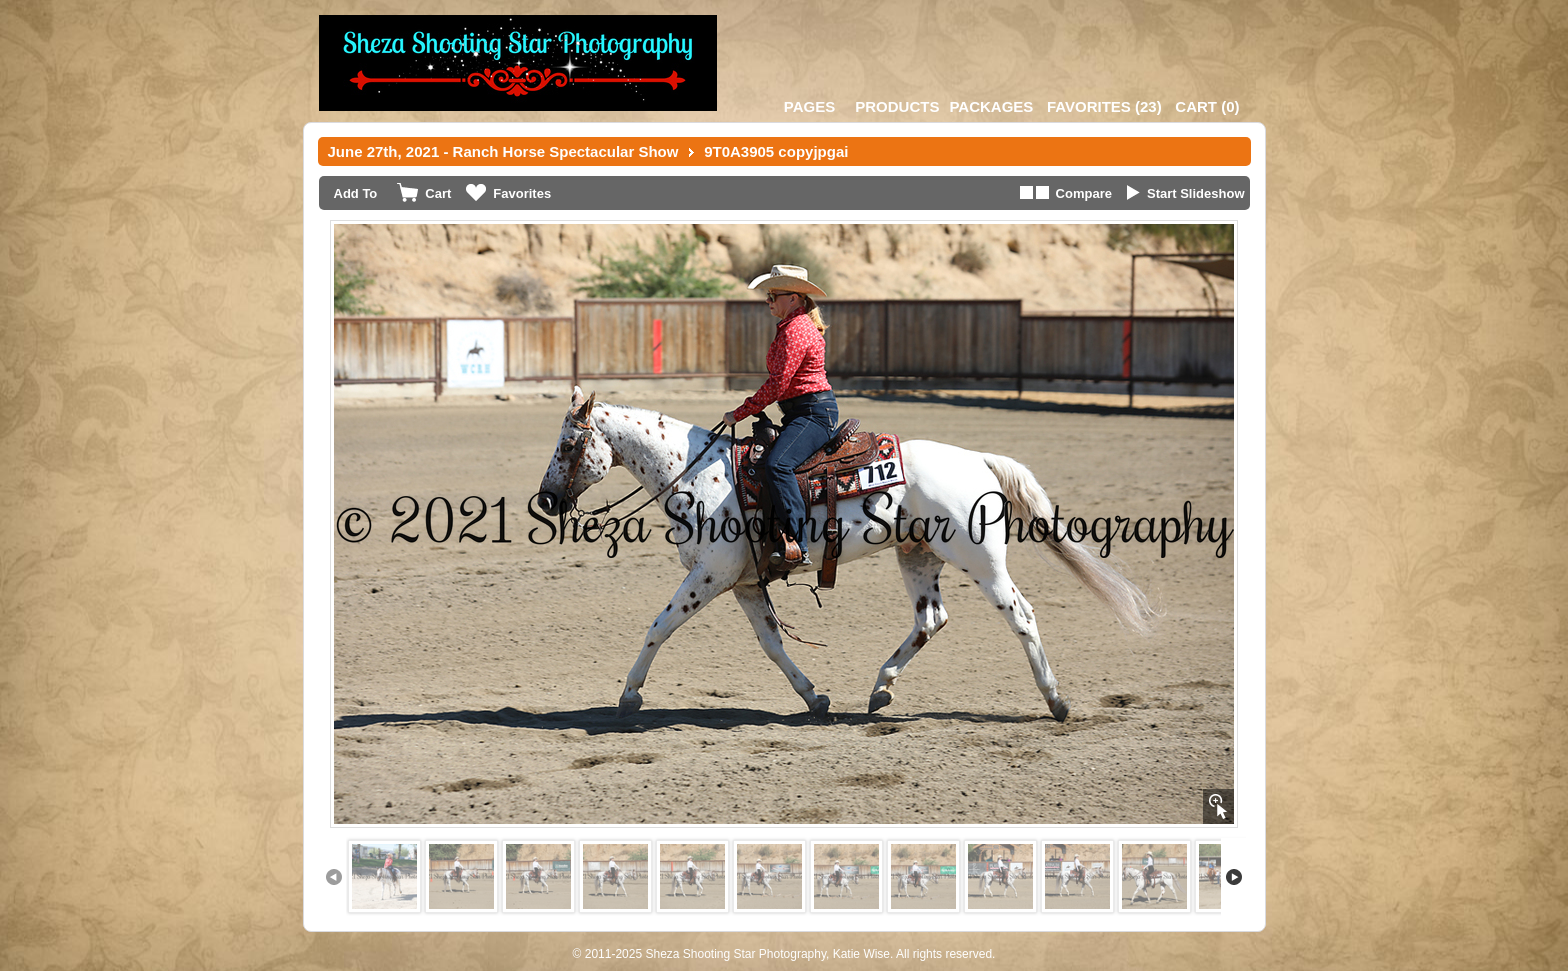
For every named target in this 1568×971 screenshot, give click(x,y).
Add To (356, 193)
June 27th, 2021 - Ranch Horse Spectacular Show (503, 151)
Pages (809, 106)
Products (897, 106)
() (1104, 106)
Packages (991, 106)
